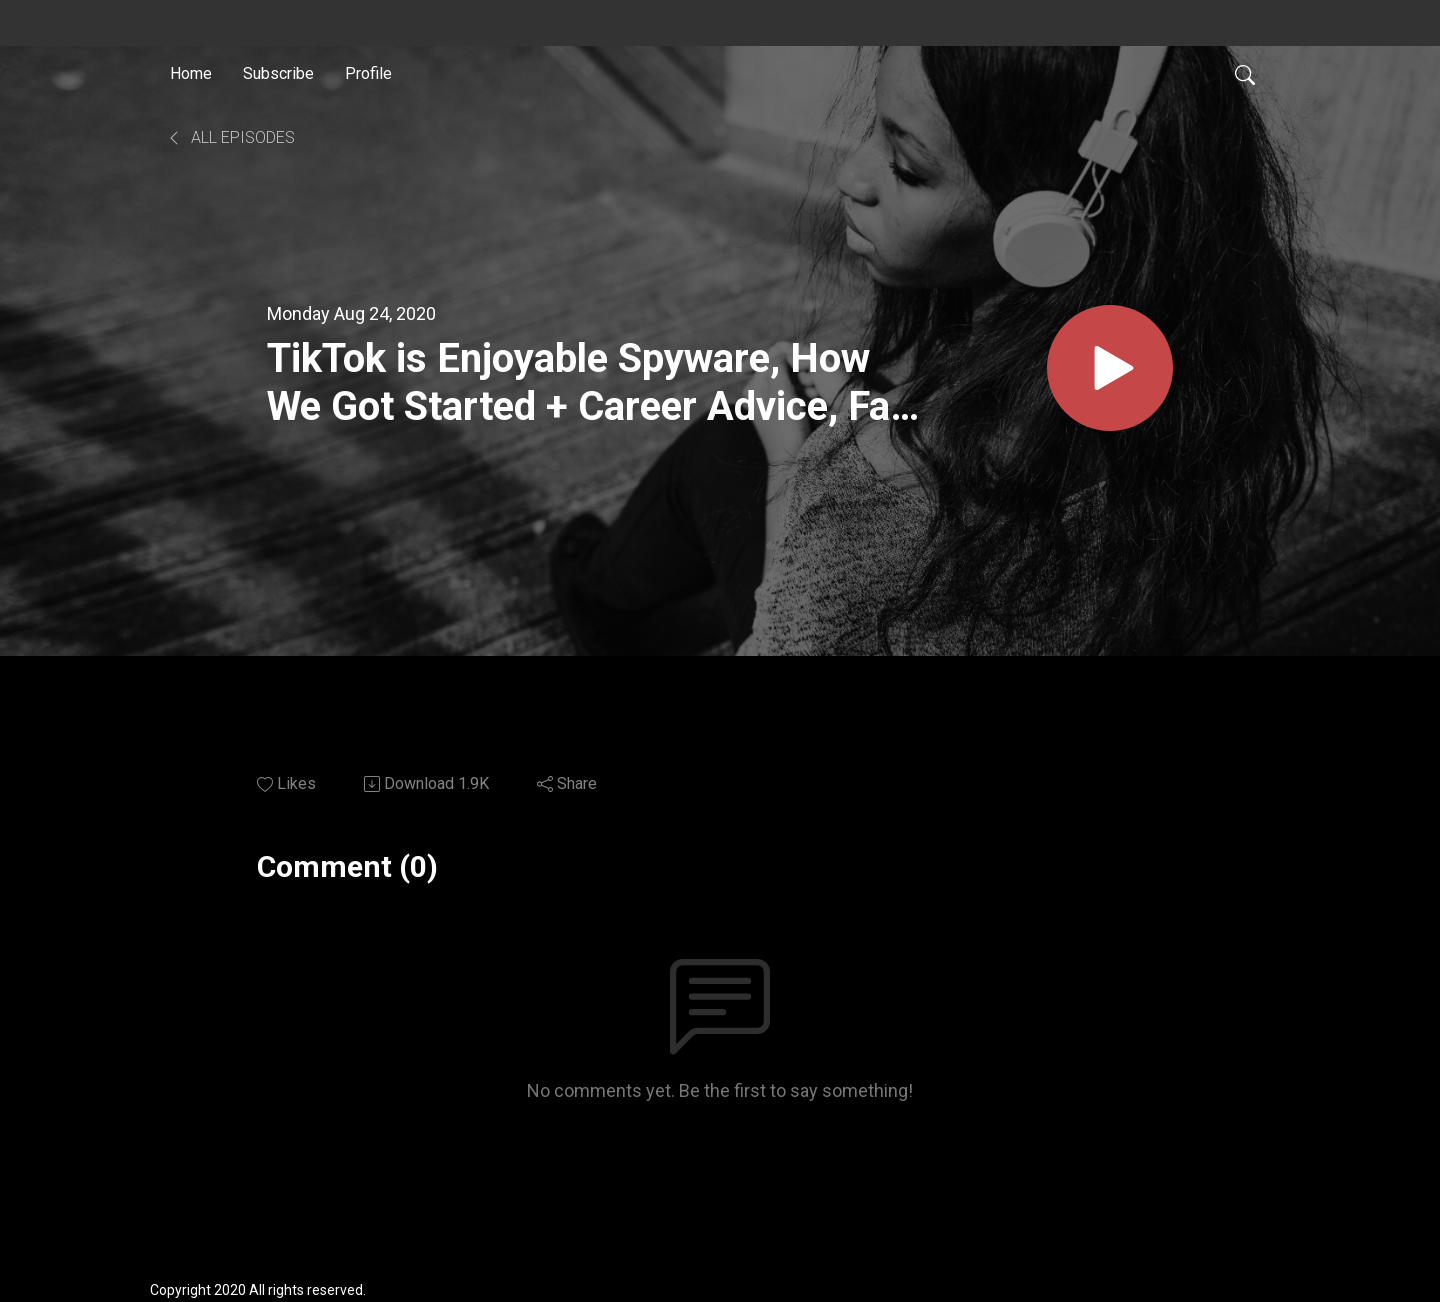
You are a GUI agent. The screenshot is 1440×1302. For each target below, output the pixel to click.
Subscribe (278, 73)
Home (191, 73)
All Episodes (230, 137)
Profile (368, 73)
